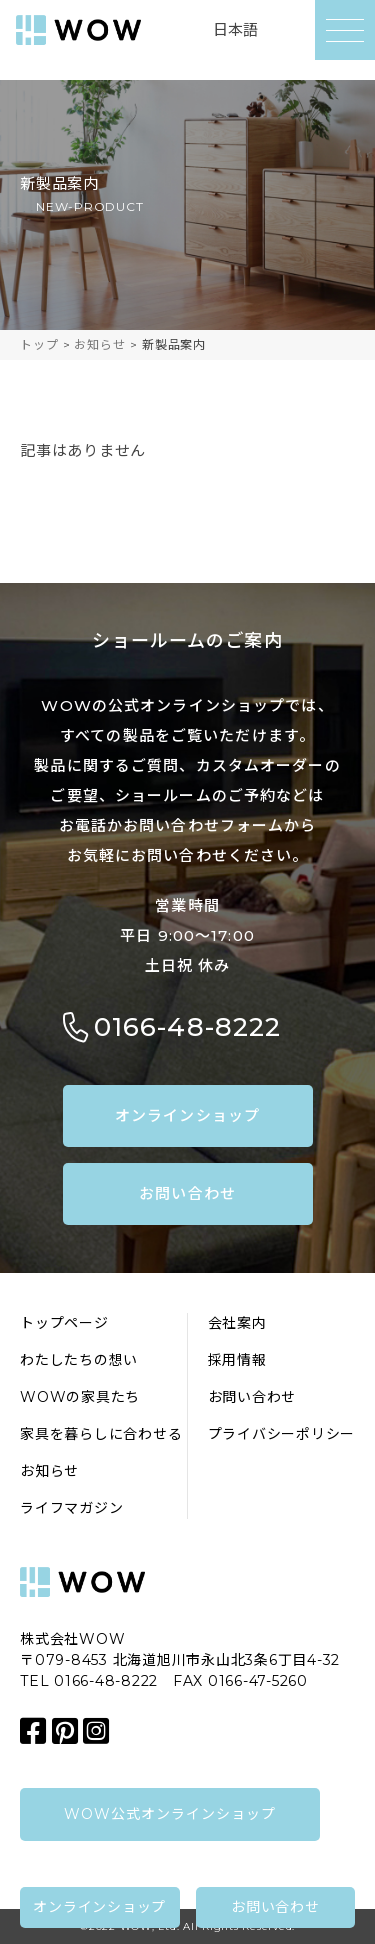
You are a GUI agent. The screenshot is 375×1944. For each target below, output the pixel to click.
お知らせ (49, 1471)
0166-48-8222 (188, 1027)
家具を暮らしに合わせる (101, 1434)
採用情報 (237, 1360)
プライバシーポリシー (282, 1434)
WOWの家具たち (80, 1397)
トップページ (64, 1323)
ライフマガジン (71, 1508)
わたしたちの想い (79, 1360)
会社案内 (237, 1323)
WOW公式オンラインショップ (170, 1814)
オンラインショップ (187, 1115)
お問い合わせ (187, 1193)
